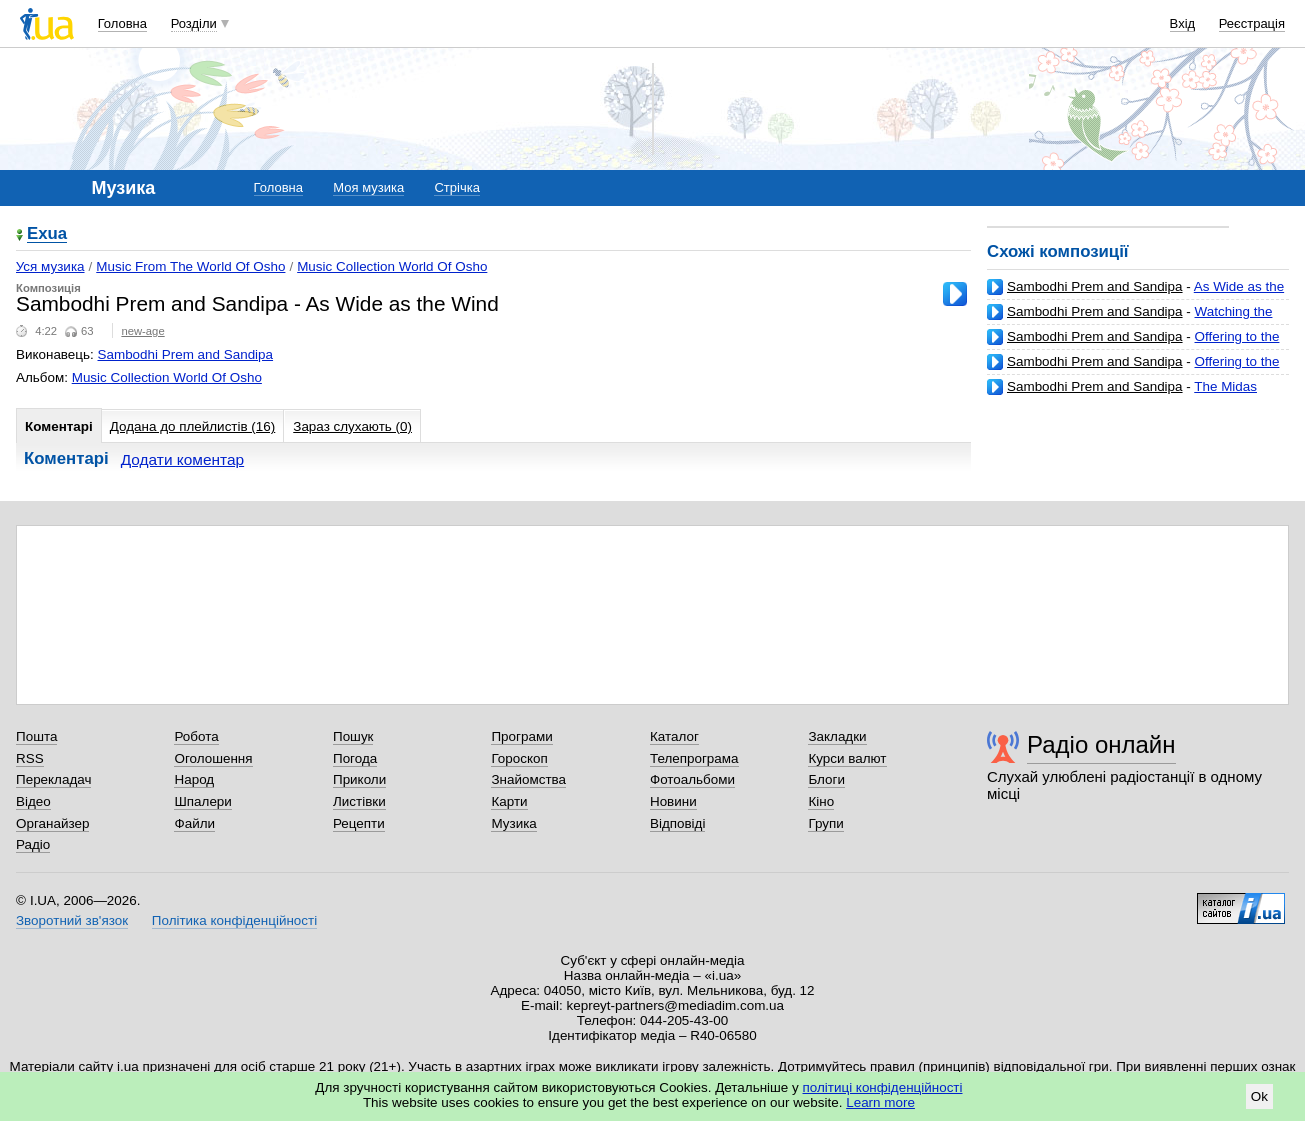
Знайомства (528, 779)
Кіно (821, 801)
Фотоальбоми (692, 779)
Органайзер (52, 823)
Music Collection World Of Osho (392, 266)
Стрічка (456, 187)
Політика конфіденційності (234, 920)
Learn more (880, 1102)
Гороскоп (519, 758)
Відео (33, 801)
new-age (142, 331)
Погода (355, 758)
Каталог (674, 736)
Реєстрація (1252, 23)
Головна (122, 23)
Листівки (359, 801)
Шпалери (202, 801)
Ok (1259, 1096)
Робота (196, 736)
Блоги (826, 779)
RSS (30, 758)
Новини (673, 801)
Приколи (359, 779)
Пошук (353, 736)
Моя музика (368, 187)
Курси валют (847, 758)
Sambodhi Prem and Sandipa (1095, 286)
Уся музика (50, 266)
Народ (194, 779)
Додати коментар (182, 459)
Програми (521, 736)
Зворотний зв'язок (72, 920)
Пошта (36, 736)
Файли (194, 823)
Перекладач (53, 779)
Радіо (33, 844)
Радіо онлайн (1101, 744)
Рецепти (359, 823)
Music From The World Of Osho (190, 266)
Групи (825, 823)
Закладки (837, 736)
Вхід (1183, 23)
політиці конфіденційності (883, 1087)
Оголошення (213, 758)
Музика (513, 823)
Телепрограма (694, 758)
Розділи (194, 23)
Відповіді (678, 823)
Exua (47, 234)
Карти (509, 801)
